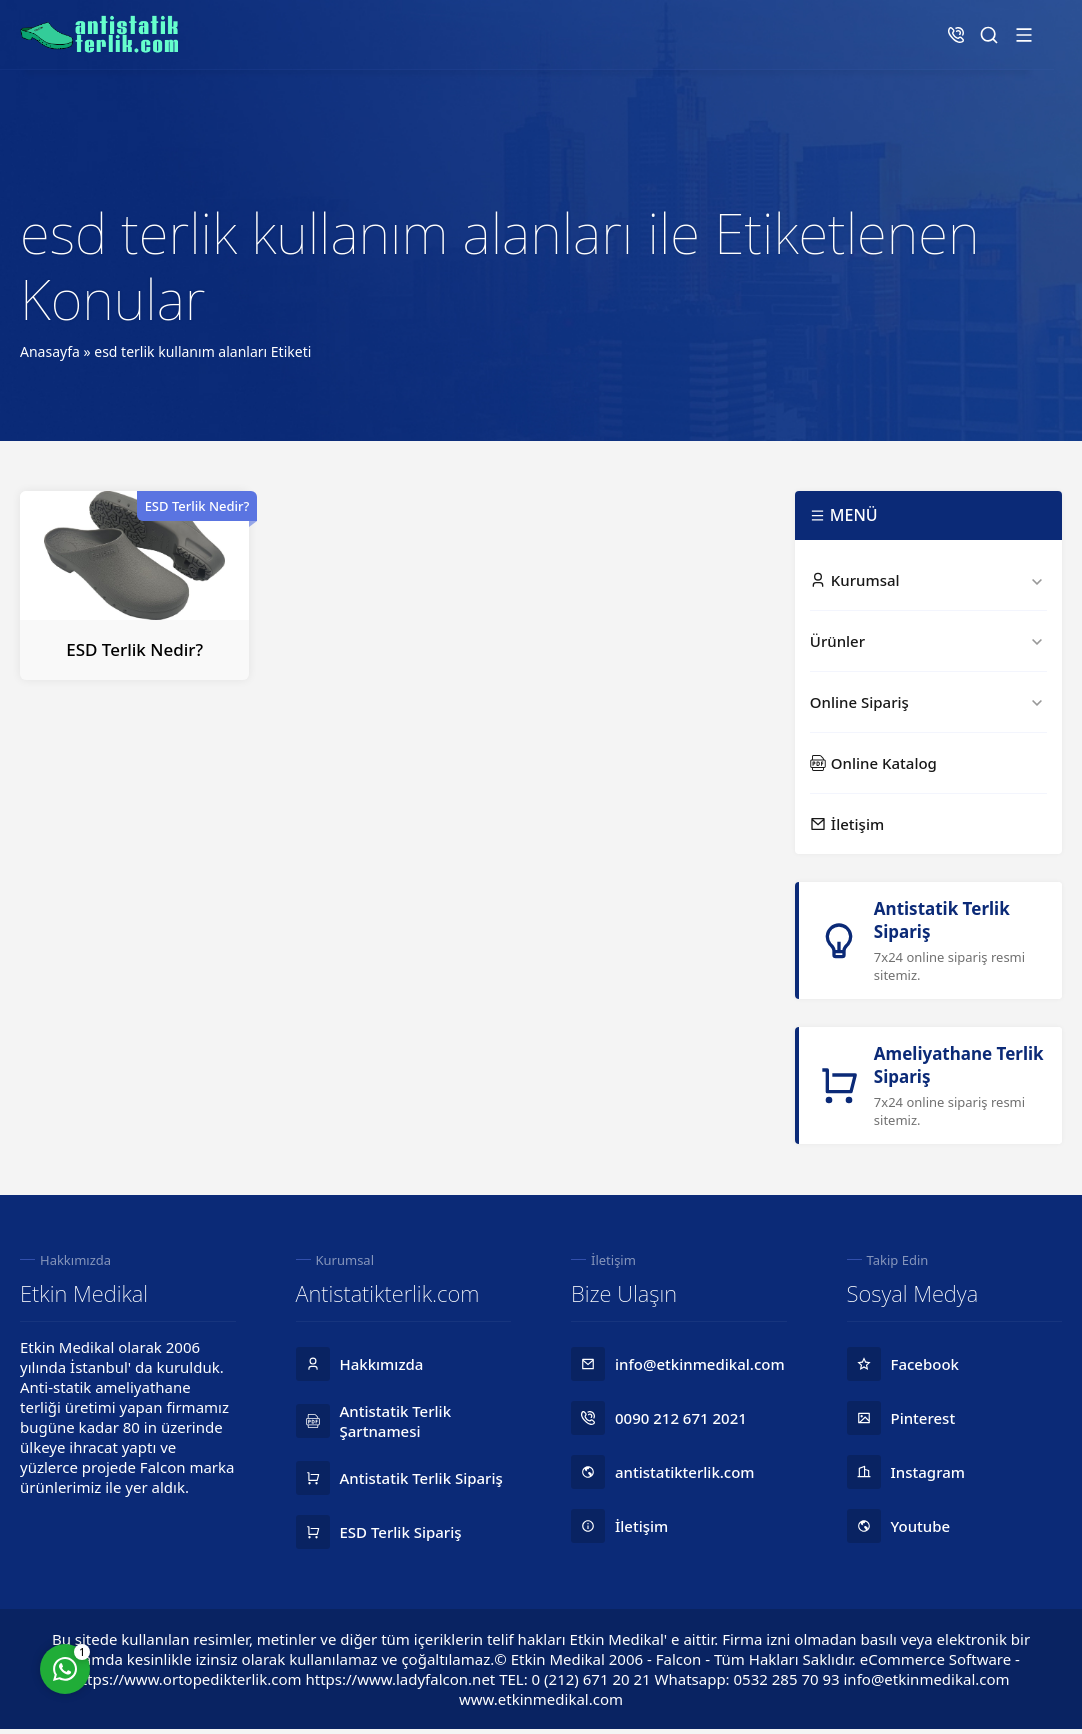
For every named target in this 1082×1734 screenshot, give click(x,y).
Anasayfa (50, 351)
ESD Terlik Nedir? (134, 649)
